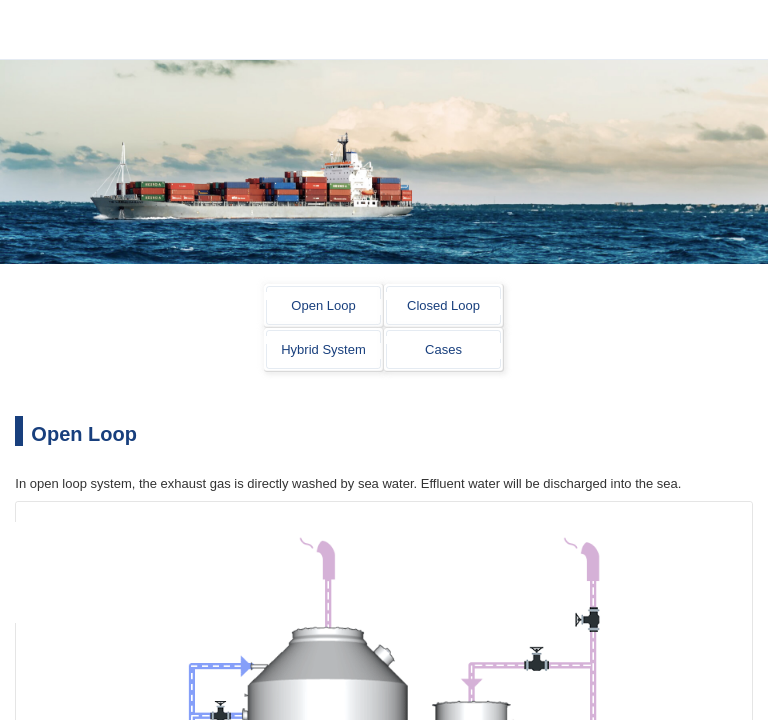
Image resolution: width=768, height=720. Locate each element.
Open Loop (323, 305)
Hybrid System (323, 349)
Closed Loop (443, 305)
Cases (443, 349)
